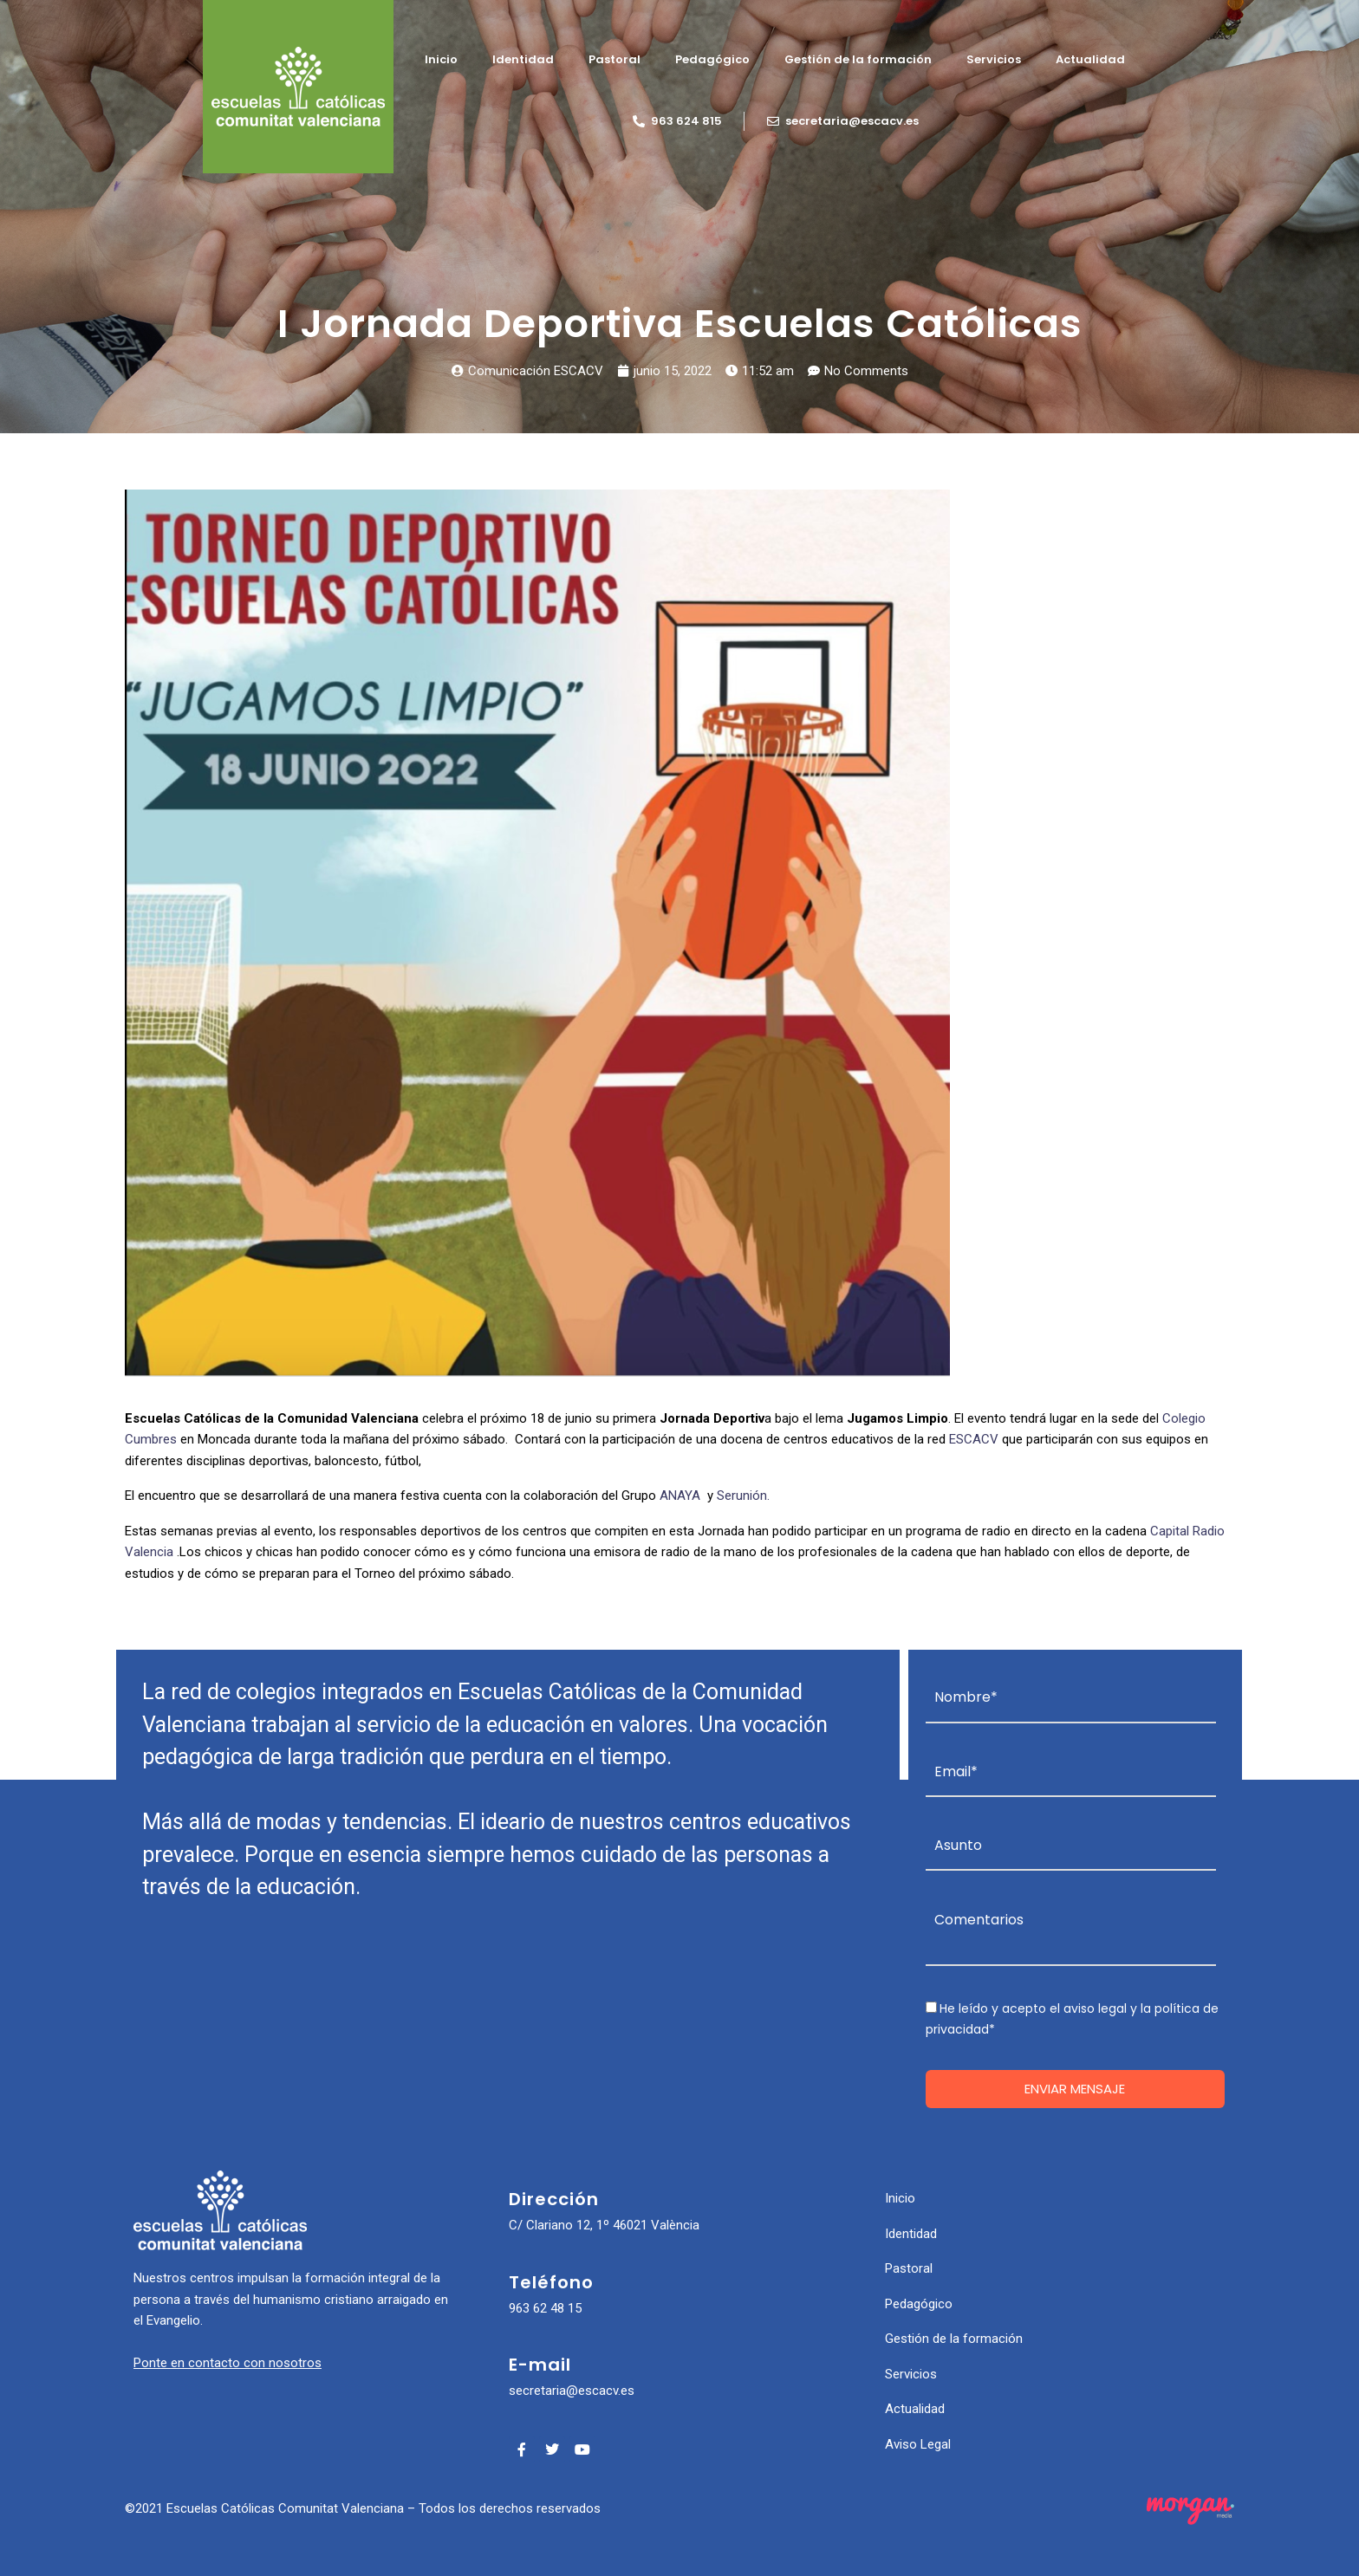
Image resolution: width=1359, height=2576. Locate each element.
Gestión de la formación (858, 59)
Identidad (523, 59)
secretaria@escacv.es (571, 2390)
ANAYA (680, 1495)
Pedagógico (712, 59)
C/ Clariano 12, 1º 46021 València (604, 2225)
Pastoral (614, 59)
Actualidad (1090, 59)
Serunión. (748, 1495)
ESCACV (973, 1439)
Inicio (441, 59)
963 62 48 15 (545, 2308)
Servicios (993, 59)
